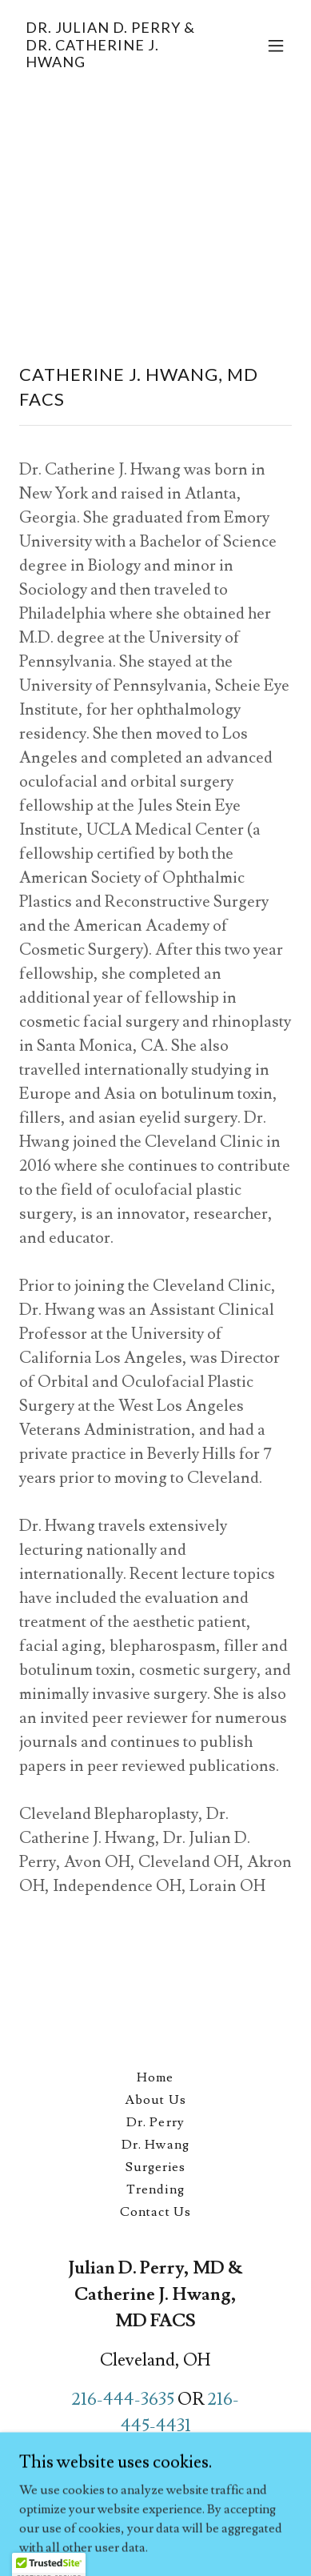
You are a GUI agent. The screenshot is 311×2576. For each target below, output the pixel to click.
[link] (115, 63)
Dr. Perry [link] (155, 2122)
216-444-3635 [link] (123, 2399)
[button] (276, 46)
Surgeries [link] (155, 2167)
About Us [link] (155, 2100)
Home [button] (155, 2077)
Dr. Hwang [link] (155, 2145)
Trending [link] (155, 2189)
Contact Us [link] (155, 2212)
